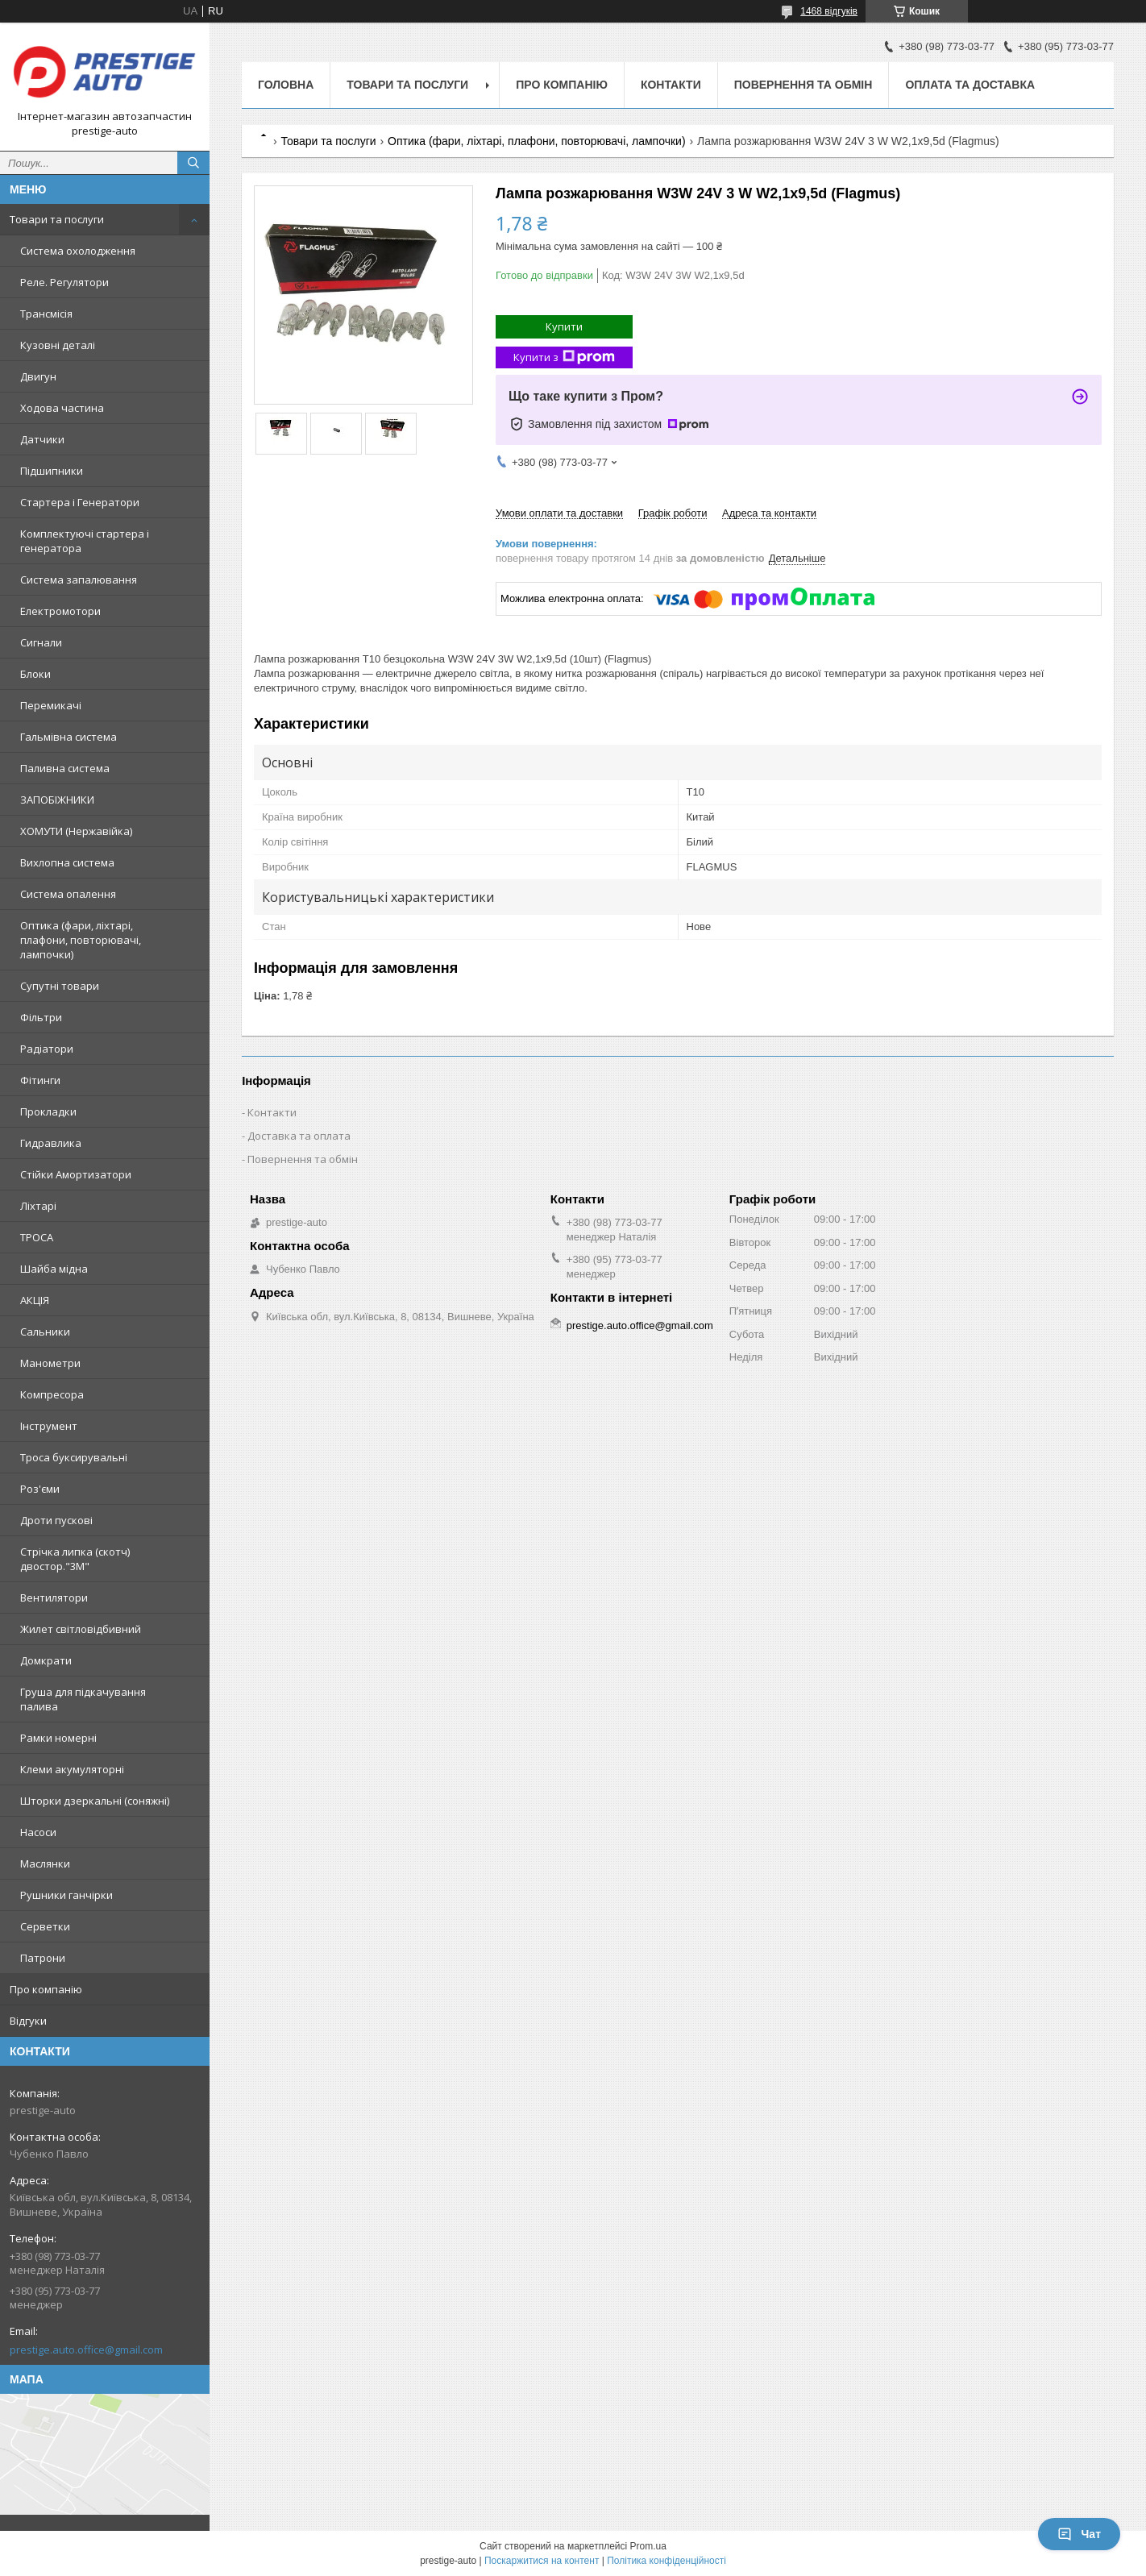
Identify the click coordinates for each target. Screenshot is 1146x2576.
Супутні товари (59, 985)
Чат (1079, 2534)
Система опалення (68, 894)
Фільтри (41, 1017)
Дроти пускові (56, 1520)
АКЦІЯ (34, 1300)
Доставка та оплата (299, 1135)
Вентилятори (54, 1597)
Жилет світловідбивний (80, 1629)
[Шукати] (193, 163)
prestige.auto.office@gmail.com (86, 2349)
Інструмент (48, 1426)
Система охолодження (77, 250)
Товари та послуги (57, 219)
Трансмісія (46, 313)
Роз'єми (40, 1488)
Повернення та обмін (803, 84)
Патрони (42, 1958)
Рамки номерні (58, 1737)
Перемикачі (50, 705)
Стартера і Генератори (79, 502)
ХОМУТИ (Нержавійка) (76, 831)
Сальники (45, 1331)
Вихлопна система (67, 862)
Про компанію (46, 1989)
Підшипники (51, 470)
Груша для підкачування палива (83, 1699)
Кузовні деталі (57, 345)
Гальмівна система (68, 736)
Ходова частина (62, 408)
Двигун (38, 376)
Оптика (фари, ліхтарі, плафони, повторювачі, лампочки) (80, 940)
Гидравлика (50, 1143)
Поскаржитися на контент (541, 2560)
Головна (285, 84)
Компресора (52, 1394)
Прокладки (48, 1111)
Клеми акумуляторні (72, 1769)
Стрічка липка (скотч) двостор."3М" (75, 1558)
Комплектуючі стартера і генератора (84, 540)
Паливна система (65, 768)
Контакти (671, 84)
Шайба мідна (54, 1268)
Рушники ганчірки (66, 1895)
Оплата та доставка (970, 84)
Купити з (564, 357)
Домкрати (46, 1660)
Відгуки (28, 2020)
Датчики (42, 439)
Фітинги (40, 1080)
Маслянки (45, 1863)
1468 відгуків (828, 11)
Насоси (38, 1832)
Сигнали (41, 642)
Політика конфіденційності (666, 2560)
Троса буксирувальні (73, 1457)
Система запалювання (78, 579)
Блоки (35, 674)
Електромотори (60, 611)
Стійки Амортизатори (75, 1174)
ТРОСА (36, 1237)
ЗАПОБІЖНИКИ (57, 799)
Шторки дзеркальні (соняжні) (94, 1800)
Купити (564, 326)
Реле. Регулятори (64, 282)
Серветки (45, 1926)
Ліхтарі (38, 1206)
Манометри (50, 1363)
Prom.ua (648, 2546)
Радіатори (46, 1048)
